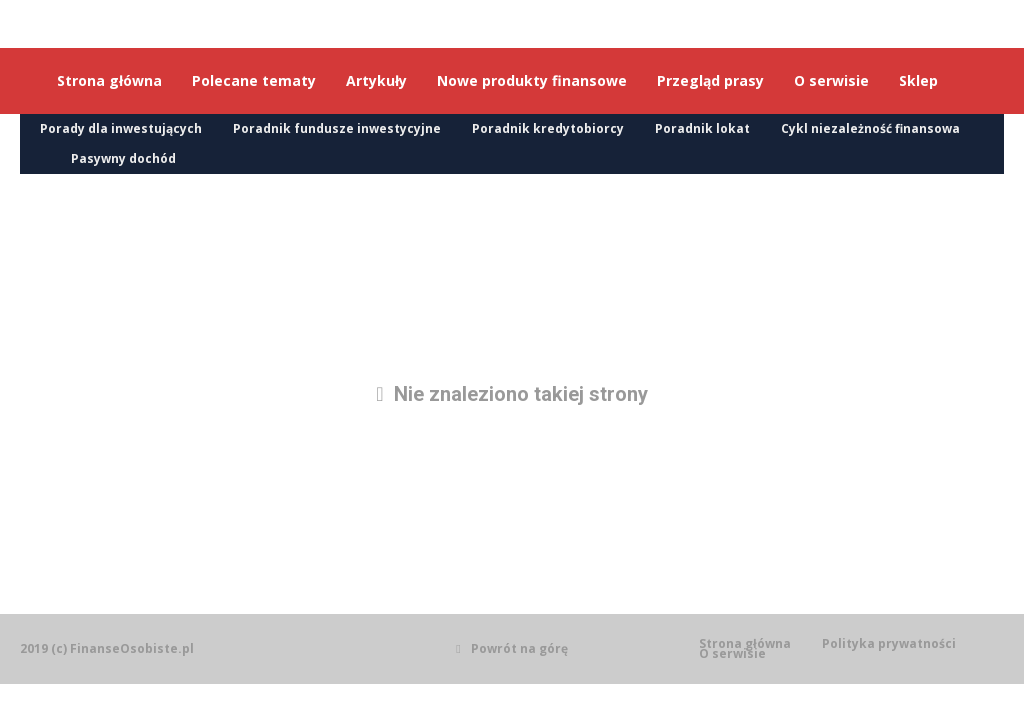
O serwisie (732, 654)
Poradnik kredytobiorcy (548, 128)
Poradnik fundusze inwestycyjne (337, 128)
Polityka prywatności (889, 644)
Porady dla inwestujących (121, 128)
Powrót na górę (511, 648)
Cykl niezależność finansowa (870, 128)
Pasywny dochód (123, 158)
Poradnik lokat (702, 128)
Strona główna (745, 644)
